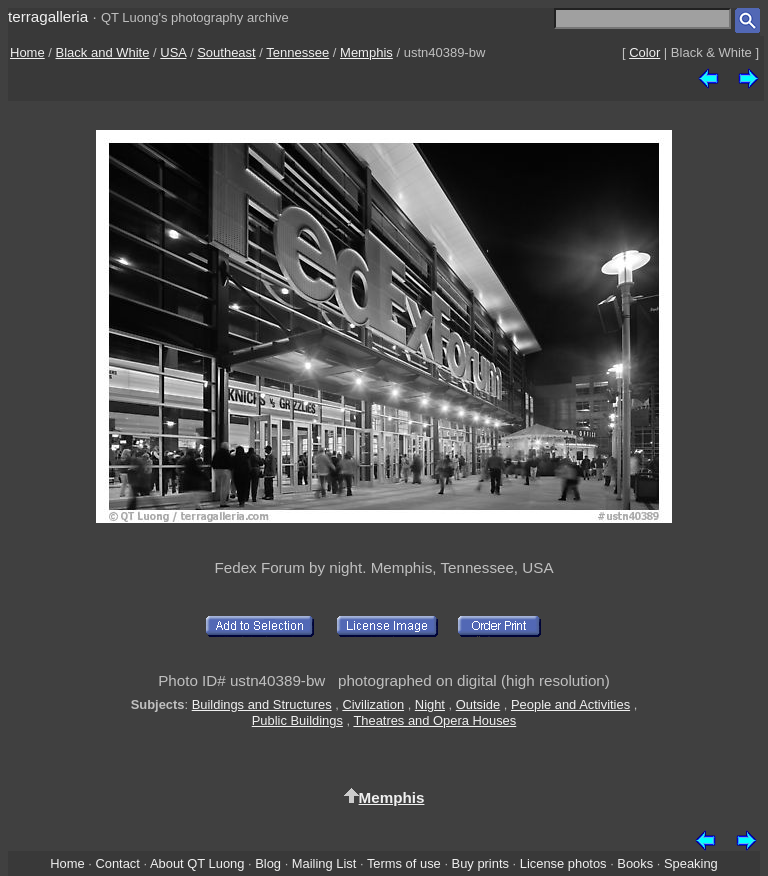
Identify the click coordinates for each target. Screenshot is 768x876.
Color (644, 52)
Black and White (103, 52)
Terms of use (404, 863)
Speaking (691, 863)
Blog (268, 863)
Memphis (366, 52)
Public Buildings (297, 720)
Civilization (373, 704)
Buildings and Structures (262, 704)
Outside (478, 704)
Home (27, 52)
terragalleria (48, 16)
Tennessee (297, 52)
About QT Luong (197, 863)
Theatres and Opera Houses (434, 720)
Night (430, 704)
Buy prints (480, 863)
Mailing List (324, 863)
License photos (563, 863)
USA (173, 52)
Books (635, 863)
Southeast (226, 52)
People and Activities (570, 704)
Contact (117, 863)
